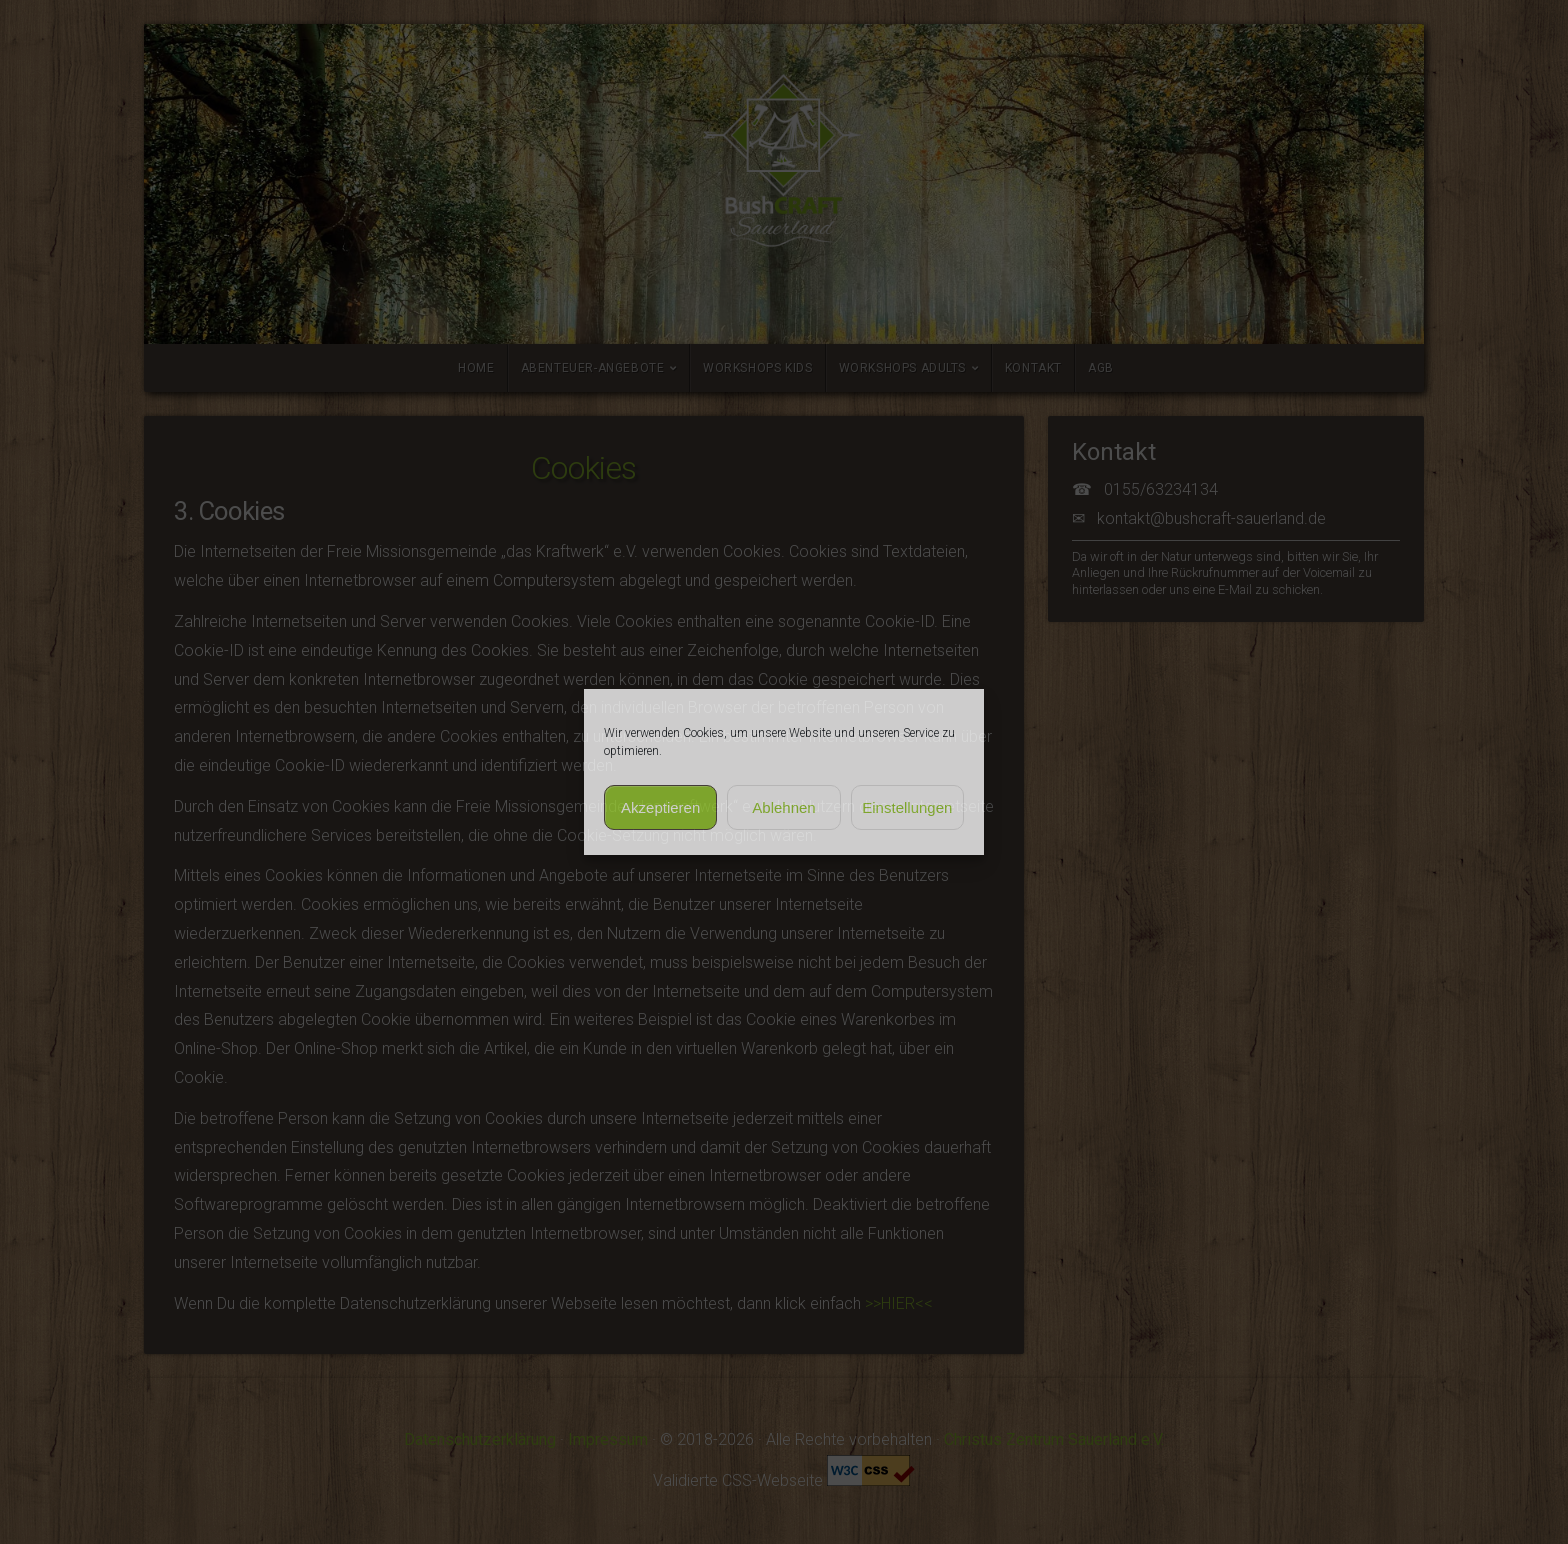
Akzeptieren (660, 807)
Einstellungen (907, 807)
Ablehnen (783, 807)
